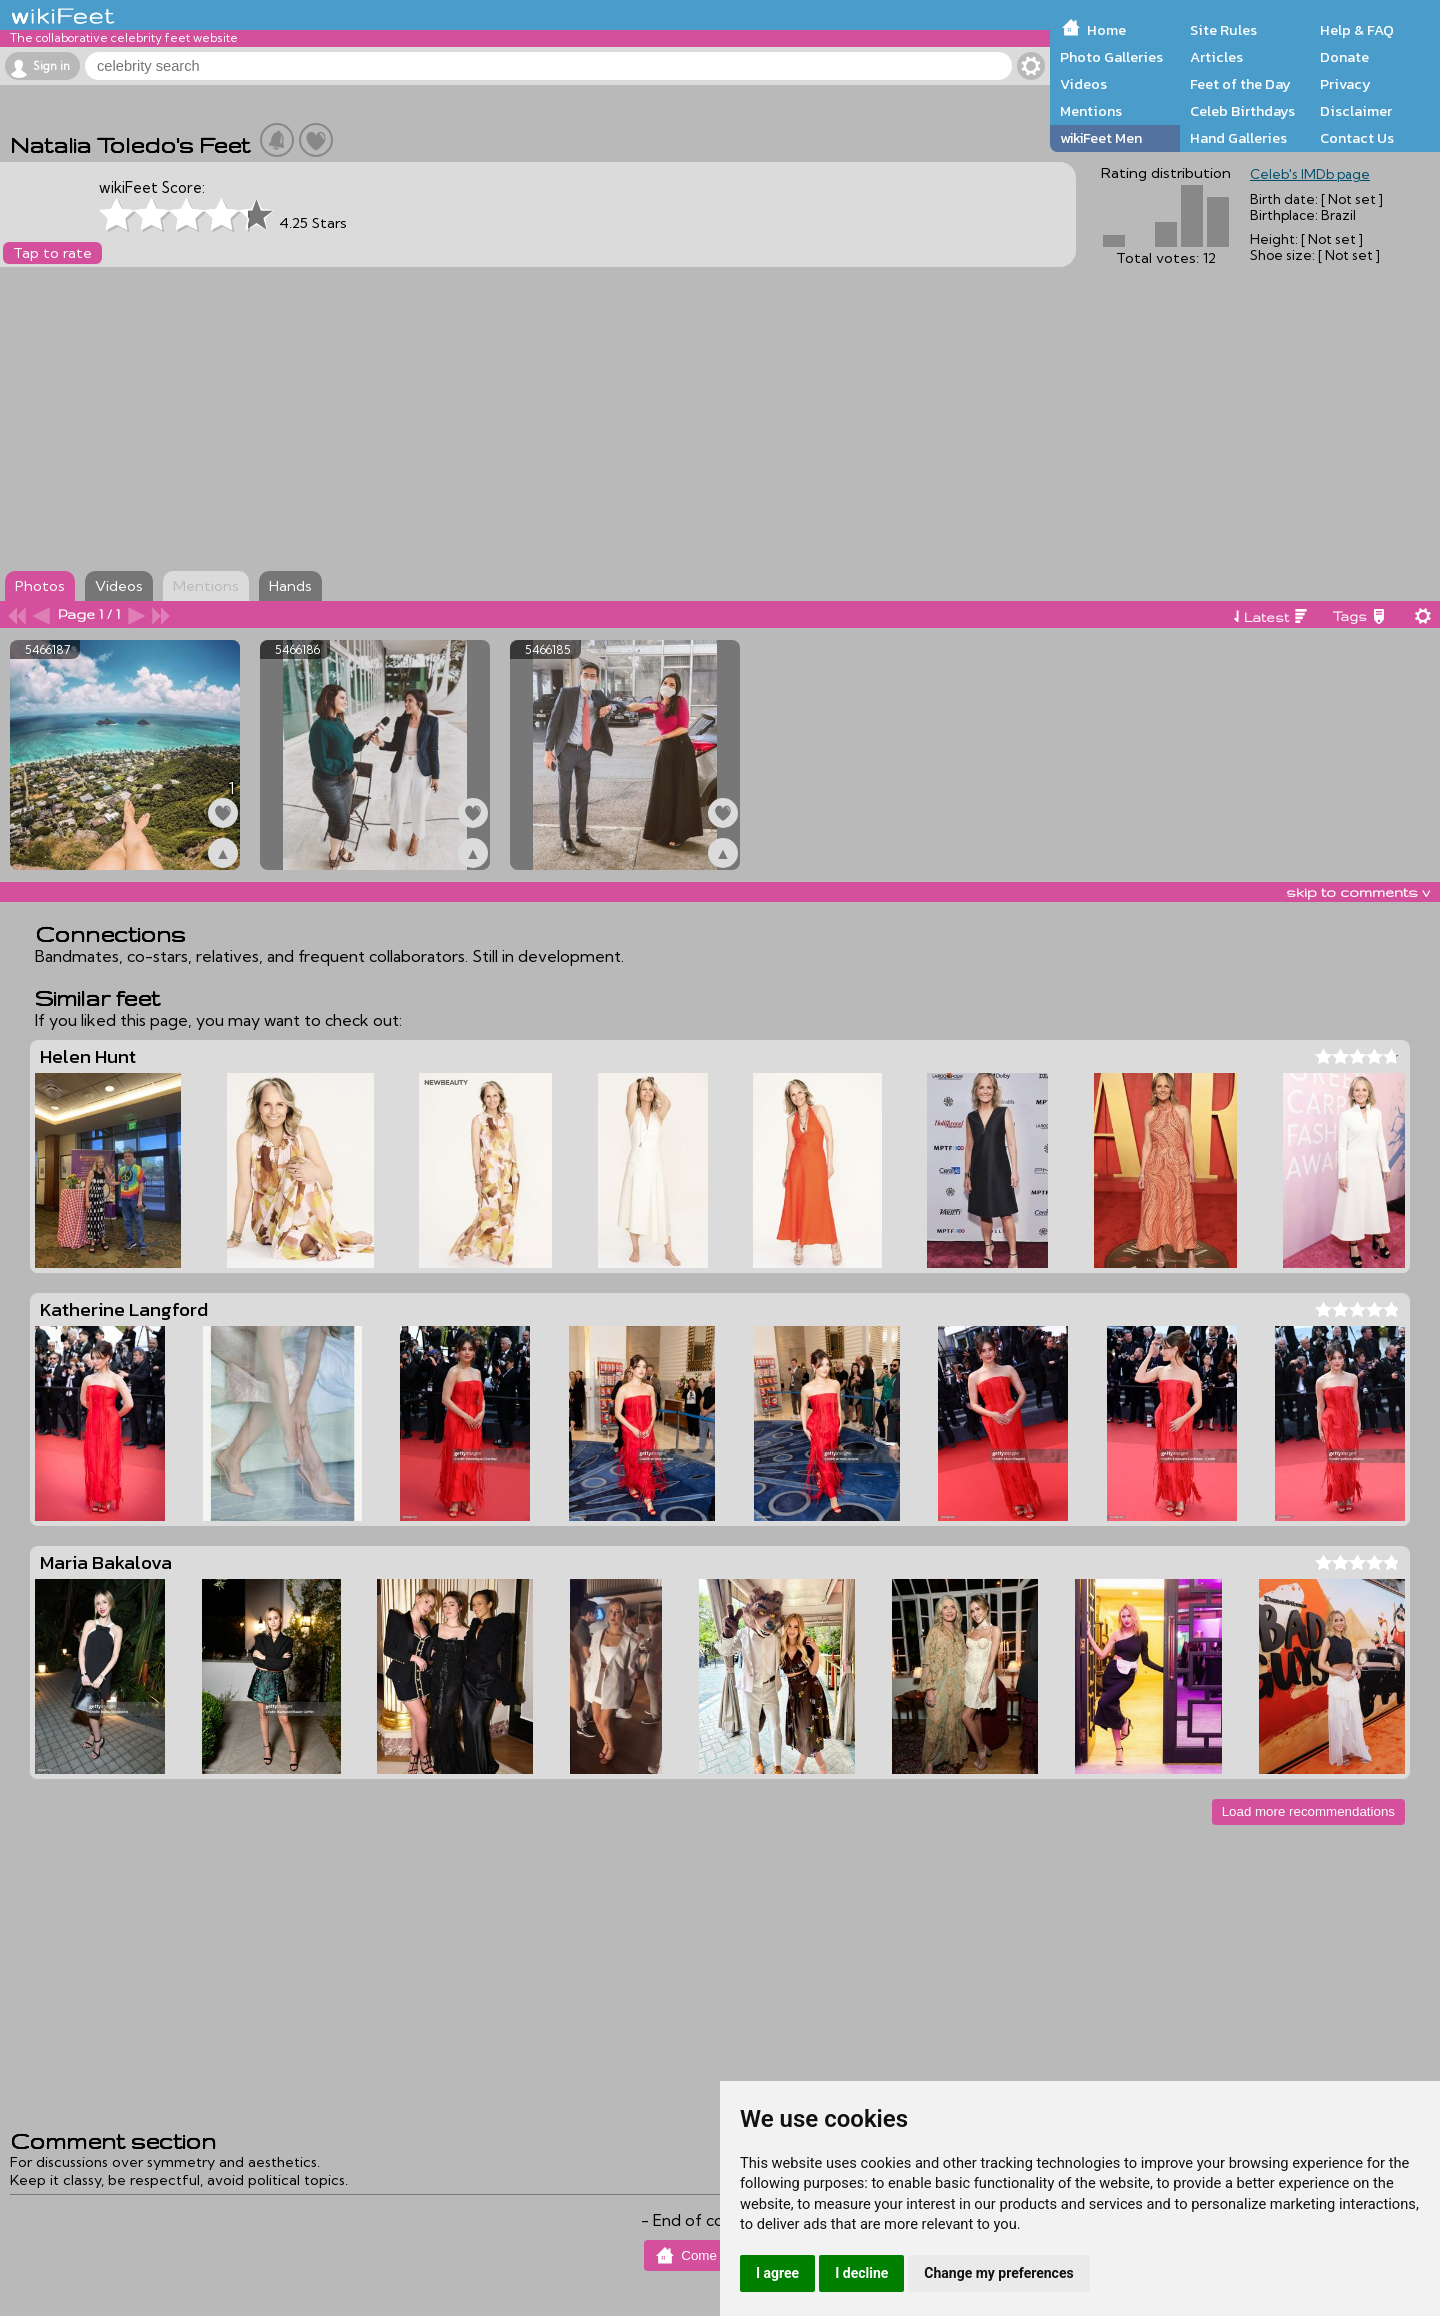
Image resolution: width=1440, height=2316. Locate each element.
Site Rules (1223, 30)
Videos (1083, 84)
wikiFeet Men (1101, 138)
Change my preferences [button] (998, 2273)
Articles (1216, 57)
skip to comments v (1358, 892)
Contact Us (1357, 138)
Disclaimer (1356, 111)
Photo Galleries (1111, 57)
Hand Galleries (1238, 138)
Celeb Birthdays (1242, 111)
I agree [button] (777, 2273)
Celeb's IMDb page (1310, 174)
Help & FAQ (1357, 30)
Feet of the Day (1240, 84)
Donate (1344, 57)
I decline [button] (861, 2273)
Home (1106, 30)
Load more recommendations (1308, 1811)
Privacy (1345, 84)
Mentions (1091, 111)
